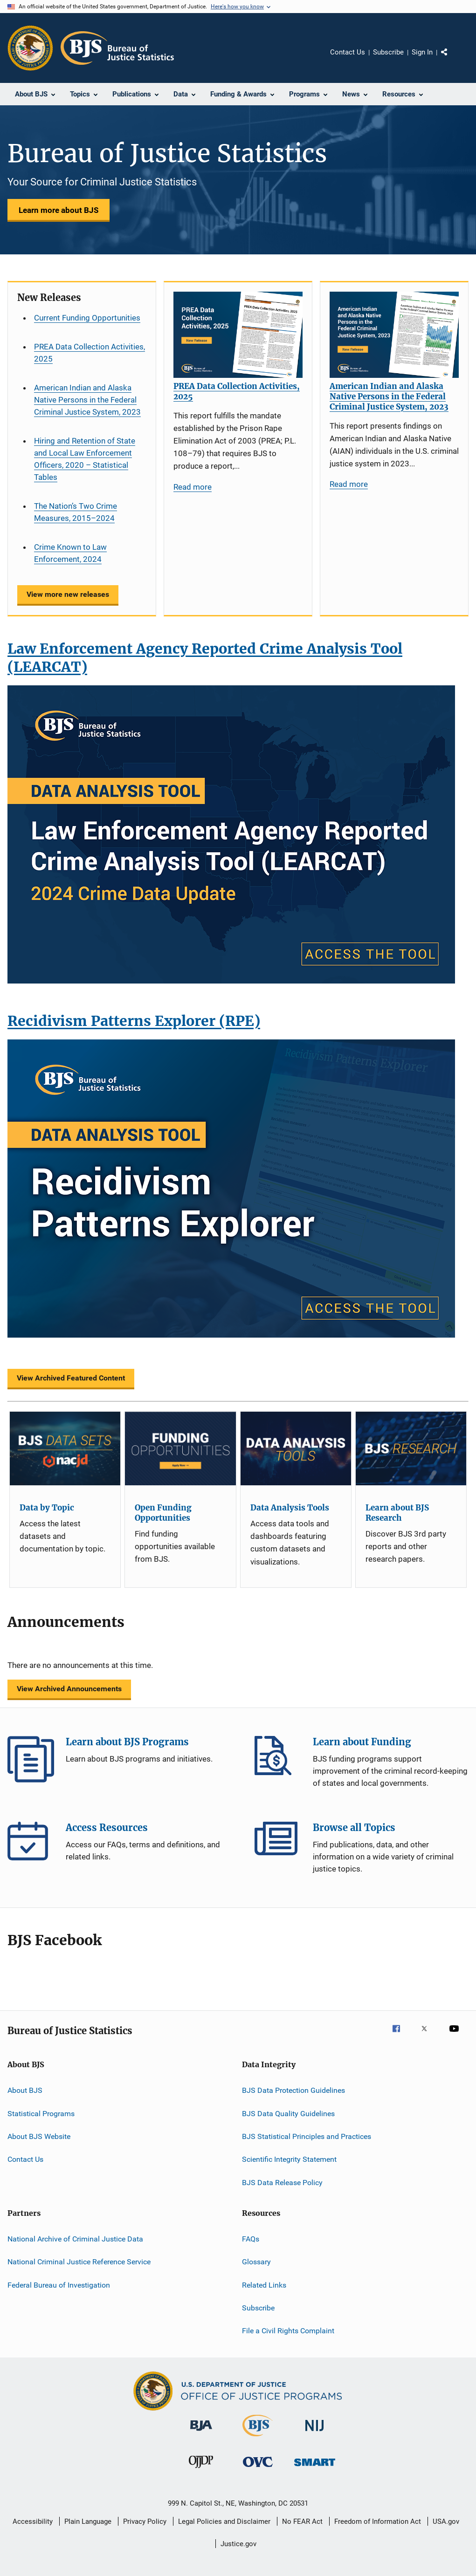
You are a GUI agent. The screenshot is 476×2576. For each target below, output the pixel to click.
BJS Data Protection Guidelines (293, 2090)
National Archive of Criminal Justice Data (75, 2238)
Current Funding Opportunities (87, 317)
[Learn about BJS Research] (411, 1448)
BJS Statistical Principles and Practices (306, 2136)
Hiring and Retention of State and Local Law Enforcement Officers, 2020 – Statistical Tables (84, 459)
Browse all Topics (278, 1845)
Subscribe (388, 52)
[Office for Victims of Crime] (258, 2468)
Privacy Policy (144, 2521)
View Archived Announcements (69, 1688)
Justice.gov (238, 2544)
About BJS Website (38, 2136)
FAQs (250, 2238)
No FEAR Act (302, 2521)
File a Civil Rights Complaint (288, 2330)
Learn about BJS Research (397, 1513)
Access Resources (30, 1845)
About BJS (24, 2090)
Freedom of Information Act (377, 2521)
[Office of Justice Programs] (30, 48)
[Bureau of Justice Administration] (201, 2432)
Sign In (422, 52)
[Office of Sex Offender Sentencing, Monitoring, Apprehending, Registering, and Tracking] (314, 2468)
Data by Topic (47, 1508)
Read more (192, 487)
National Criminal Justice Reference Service (79, 2261)
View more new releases (68, 594)
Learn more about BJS (58, 210)
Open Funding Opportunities (163, 1513)
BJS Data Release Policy (282, 2182)
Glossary (256, 2261)
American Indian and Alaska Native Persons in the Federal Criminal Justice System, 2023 (87, 400)
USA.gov (446, 2521)
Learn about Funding (278, 1759)
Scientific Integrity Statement (289, 2159)
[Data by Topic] (65, 1448)
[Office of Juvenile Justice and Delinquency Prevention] (201, 2470)
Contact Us (347, 52)
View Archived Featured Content (71, 1377)
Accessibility (33, 2521)
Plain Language (87, 2521)
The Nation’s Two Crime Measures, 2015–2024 (75, 512)
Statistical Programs (41, 2113)
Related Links (264, 2285)
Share (451, 58)
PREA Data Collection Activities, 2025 (89, 352)
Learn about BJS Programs (30, 1759)
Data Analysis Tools (289, 1508)
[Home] (117, 48)
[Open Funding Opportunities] (180, 1448)
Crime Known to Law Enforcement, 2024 (70, 553)
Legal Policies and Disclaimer (224, 2521)
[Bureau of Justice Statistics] (257, 2438)
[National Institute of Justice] (314, 2433)
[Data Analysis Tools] (296, 1448)
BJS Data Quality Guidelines (288, 2113)
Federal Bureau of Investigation (58, 2285)
